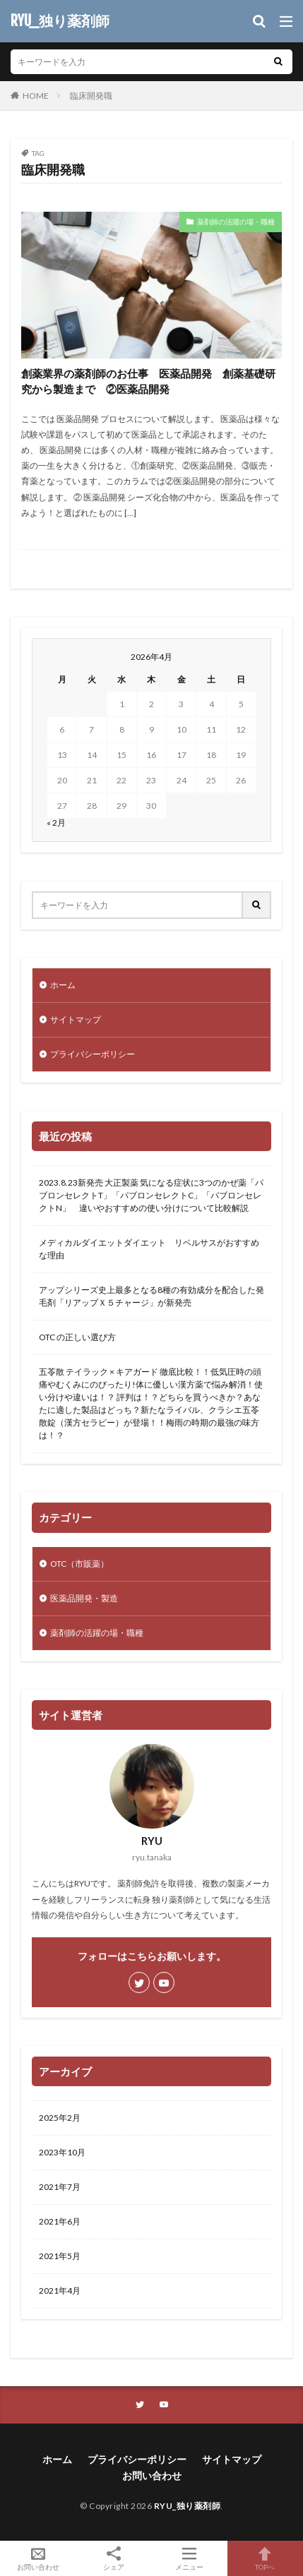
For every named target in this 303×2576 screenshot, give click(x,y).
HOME (36, 95)
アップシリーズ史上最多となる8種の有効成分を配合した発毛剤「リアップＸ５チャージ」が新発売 (151, 1296)
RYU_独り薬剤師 (60, 21)
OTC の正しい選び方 (77, 1337)
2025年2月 (60, 2117)
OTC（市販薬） (79, 1563)
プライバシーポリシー (92, 1054)
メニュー (189, 2558)
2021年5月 (60, 2256)
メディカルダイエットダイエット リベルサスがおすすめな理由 (149, 1248)
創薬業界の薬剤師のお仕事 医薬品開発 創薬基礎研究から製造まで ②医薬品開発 (148, 381)
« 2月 (56, 822)
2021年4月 (60, 2290)
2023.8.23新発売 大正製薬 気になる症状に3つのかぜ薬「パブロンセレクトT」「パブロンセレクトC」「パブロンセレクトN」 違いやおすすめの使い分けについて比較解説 (151, 1195)
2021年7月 (60, 2186)
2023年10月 (62, 2152)
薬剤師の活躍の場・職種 (236, 221)
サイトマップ (75, 1019)
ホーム (63, 985)
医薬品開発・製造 (84, 1598)
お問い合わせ (152, 2475)
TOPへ (265, 2558)
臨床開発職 (91, 95)
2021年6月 (60, 2221)
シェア (113, 2558)
